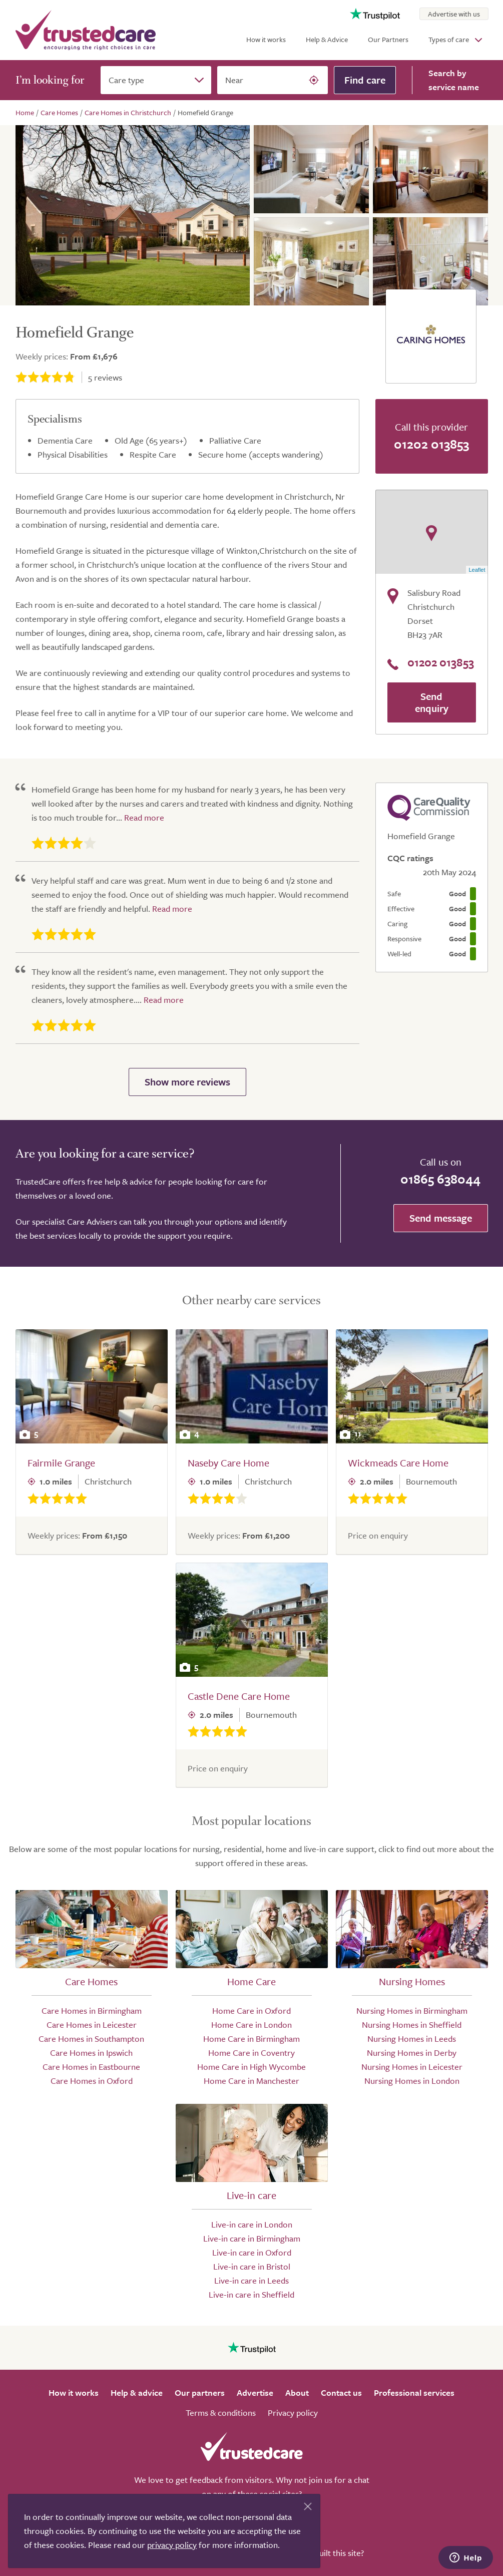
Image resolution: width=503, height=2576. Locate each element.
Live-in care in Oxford (251, 2252)
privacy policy (172, 2544)
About (297, 2392)
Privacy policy (293, 2412)
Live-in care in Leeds (251, 2280)
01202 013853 (431, 444)
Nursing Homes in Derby (411, 2052)
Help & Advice (327, 39)
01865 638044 (440, 1179)
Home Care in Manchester (251, 2080)
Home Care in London (251, 2024)
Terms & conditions (221, 2412)
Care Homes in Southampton (91, 2038)
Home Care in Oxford (251, 2010)
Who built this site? (329, 2552)
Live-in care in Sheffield (251, 2294)
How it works (266, 39)
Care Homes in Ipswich (91, 2052)
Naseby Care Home (228, 1462)
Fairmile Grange (61, 1462)
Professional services (414, 2392)
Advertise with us (454, 14)
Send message (440, 1218)
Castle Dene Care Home (239, 1696)
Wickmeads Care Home (398, 1462)
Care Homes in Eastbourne (91, 2066)
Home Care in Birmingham (251, 2038)
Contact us (341, 2392)
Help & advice (137, 2392)
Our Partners (388, 39)
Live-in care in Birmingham (251, 2238)
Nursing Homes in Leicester (411, 2066)
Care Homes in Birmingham (92, 2010)
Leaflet (476, 570)
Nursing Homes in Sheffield (411, 2024)
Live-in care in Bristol (251, 2266)
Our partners (200, 2392)
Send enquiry (431, 702)
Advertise (255, 2392)
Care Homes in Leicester (92, 2024)
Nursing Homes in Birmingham (411, 2010)
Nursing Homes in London (411, 2080)
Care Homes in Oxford (92, 2080)
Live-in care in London (251, 2224)
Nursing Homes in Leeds (411, 2038)
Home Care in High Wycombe (251, 2066)
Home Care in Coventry (251, 2052)
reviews (105, 377)
